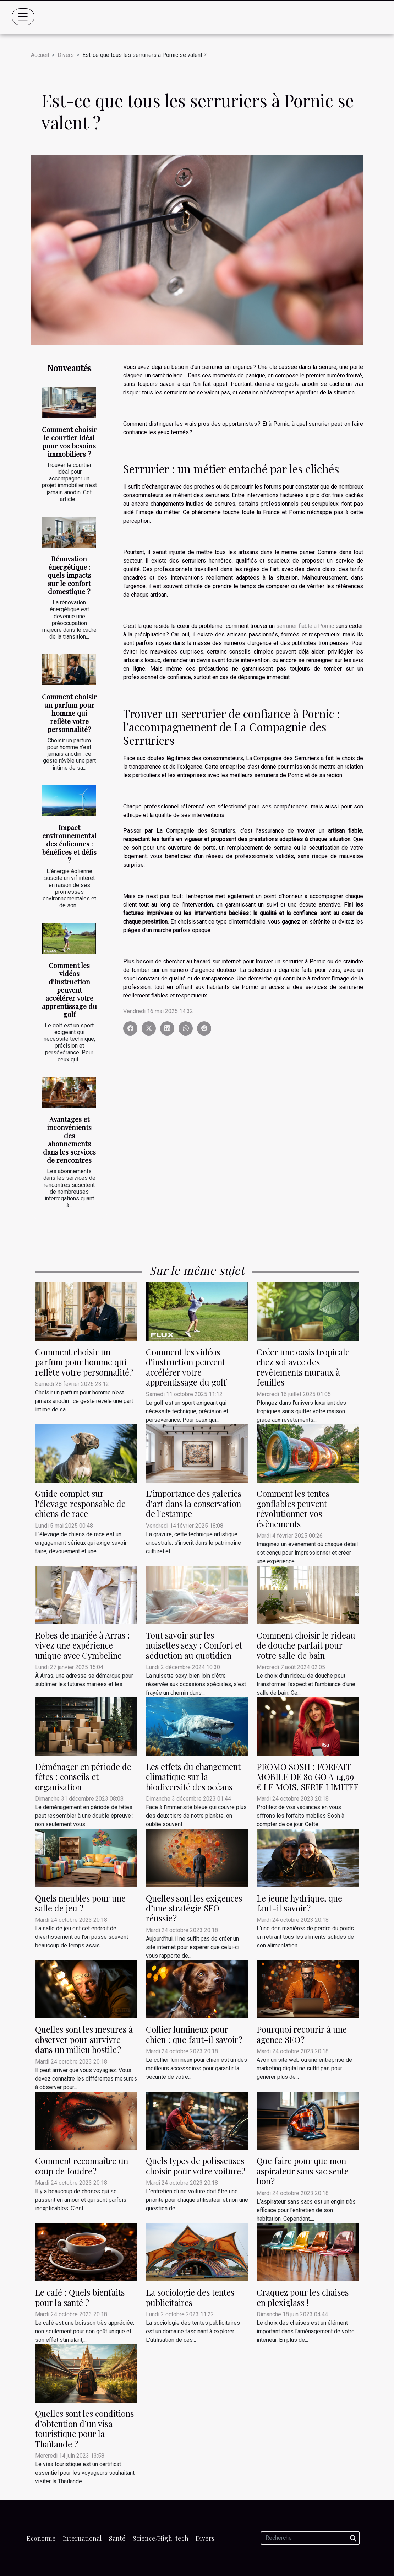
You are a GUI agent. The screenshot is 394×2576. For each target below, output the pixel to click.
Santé (117, 2538)
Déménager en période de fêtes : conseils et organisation (83, 1776)
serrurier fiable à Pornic (305, 626)
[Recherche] (310, 2538)
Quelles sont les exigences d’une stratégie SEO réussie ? (194, 1908)
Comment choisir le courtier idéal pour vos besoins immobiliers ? (69, 441)
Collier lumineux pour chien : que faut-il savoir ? (194, 2034)
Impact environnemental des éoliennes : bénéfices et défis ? (69, 844)
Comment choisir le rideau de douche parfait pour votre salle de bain (306, 1645)
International (82, 2538)
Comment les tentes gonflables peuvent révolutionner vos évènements (293, 1508)
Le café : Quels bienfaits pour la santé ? (80, 2297)
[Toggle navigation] (23, 16)
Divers (66, 55)
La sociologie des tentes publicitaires (190, 2297)
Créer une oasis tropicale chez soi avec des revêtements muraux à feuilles (303, 1367)
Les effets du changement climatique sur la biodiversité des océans (193, 1776)
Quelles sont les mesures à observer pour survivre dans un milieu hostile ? (84, 2039)
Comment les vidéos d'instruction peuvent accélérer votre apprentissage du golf (69, 990)
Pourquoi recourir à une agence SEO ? (302, 2034)
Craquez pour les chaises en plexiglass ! (303, 2297)
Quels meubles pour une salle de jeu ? (80, 1903)
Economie (41, 2538)
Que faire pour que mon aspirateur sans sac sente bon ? (303, 2171)
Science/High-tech (160, 2538)
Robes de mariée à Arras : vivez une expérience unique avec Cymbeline (82, 1645)
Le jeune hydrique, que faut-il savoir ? (299, 1903)
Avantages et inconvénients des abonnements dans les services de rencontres (69, 1139)
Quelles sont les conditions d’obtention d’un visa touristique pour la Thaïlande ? (84, 2428)
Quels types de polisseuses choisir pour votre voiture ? (195, 2165)
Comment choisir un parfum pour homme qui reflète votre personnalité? (69, 713)
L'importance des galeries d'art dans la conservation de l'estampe (193, 1503)
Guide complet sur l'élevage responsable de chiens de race (80, 1503)
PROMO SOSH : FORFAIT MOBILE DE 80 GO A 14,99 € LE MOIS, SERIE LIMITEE (308, 1776)
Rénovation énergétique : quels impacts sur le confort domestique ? (69, 575)
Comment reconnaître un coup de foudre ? (81, 2165)
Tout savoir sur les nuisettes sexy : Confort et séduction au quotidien (194, 1645)
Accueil (40, 55)
